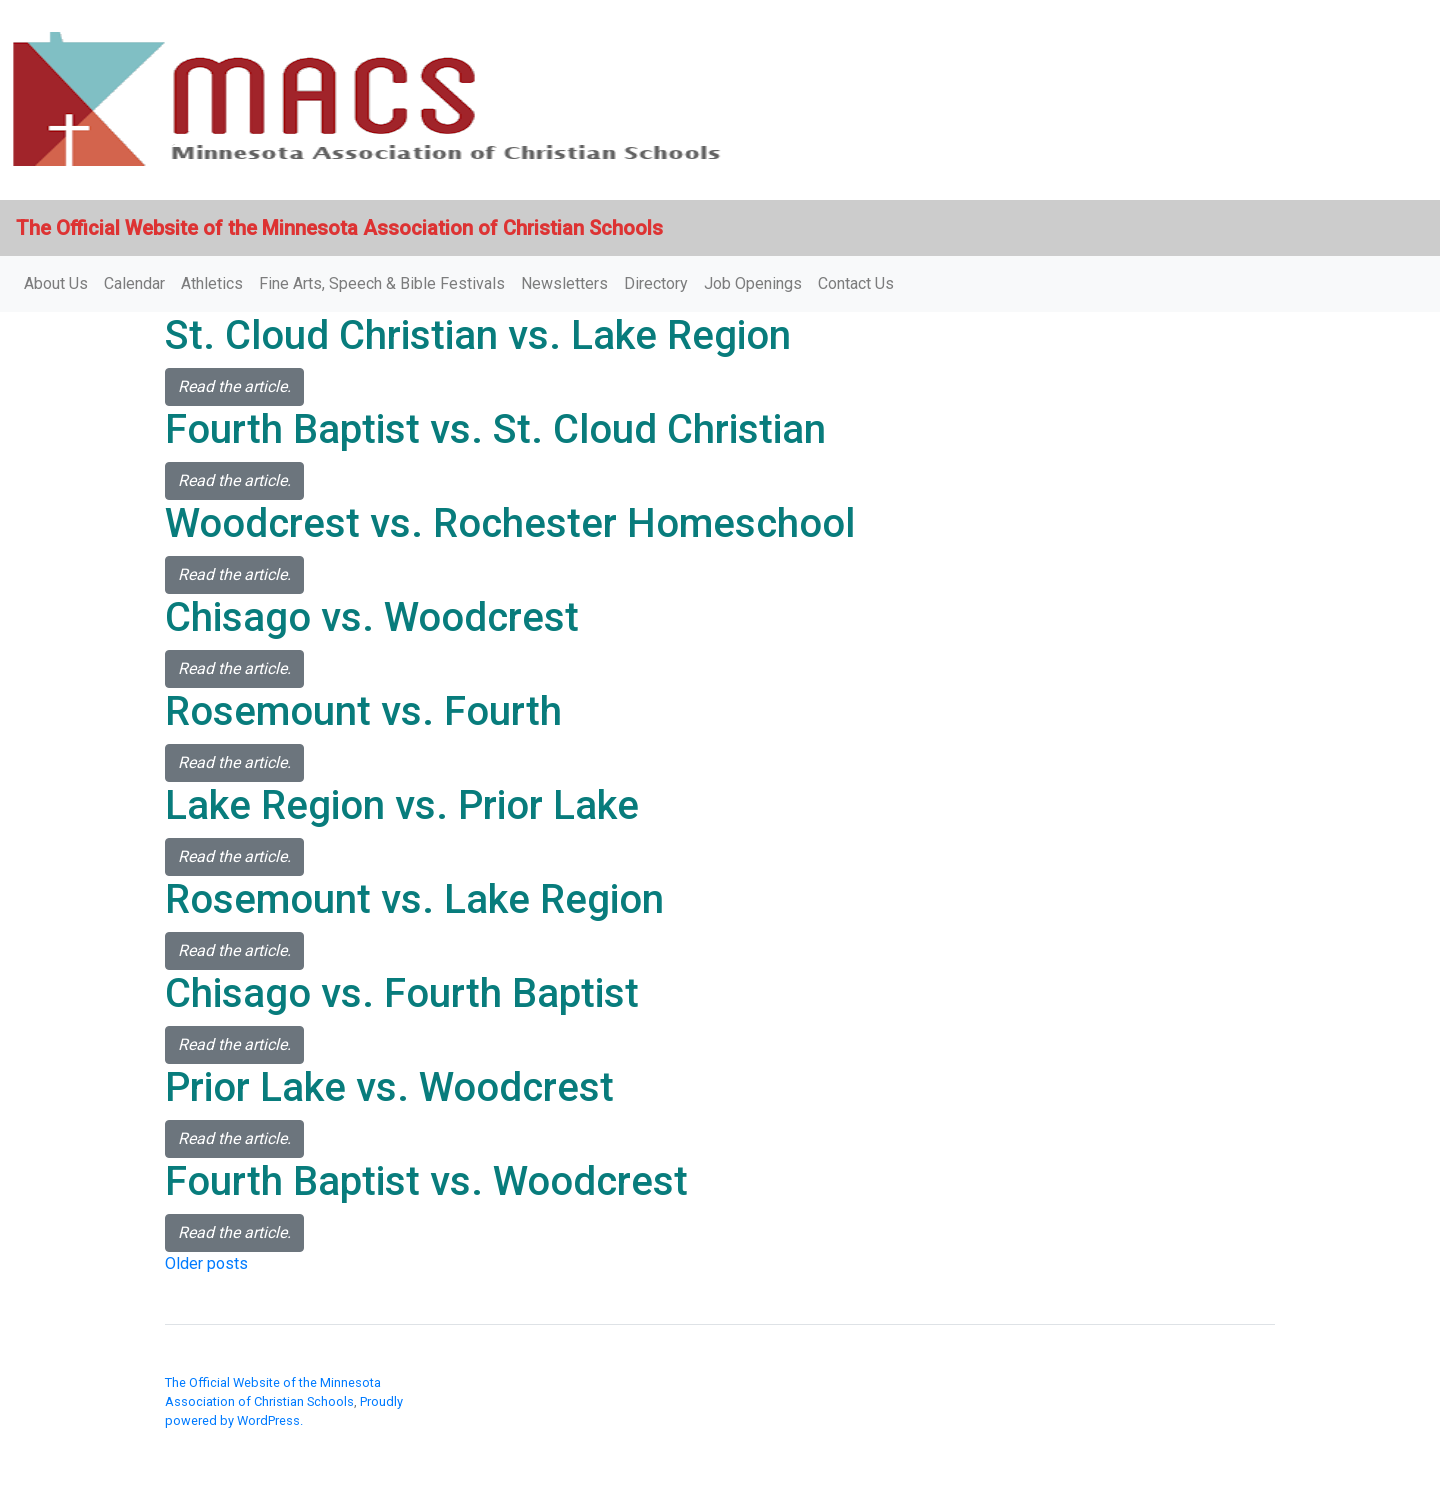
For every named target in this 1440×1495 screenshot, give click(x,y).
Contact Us (856, 283)
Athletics (212, 283)
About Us (56, 283)
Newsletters (564, 283)
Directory (656, 283)
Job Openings (753, 283)
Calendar (134, 283)
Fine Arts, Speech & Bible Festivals (382, 283)
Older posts (206, 1263)
